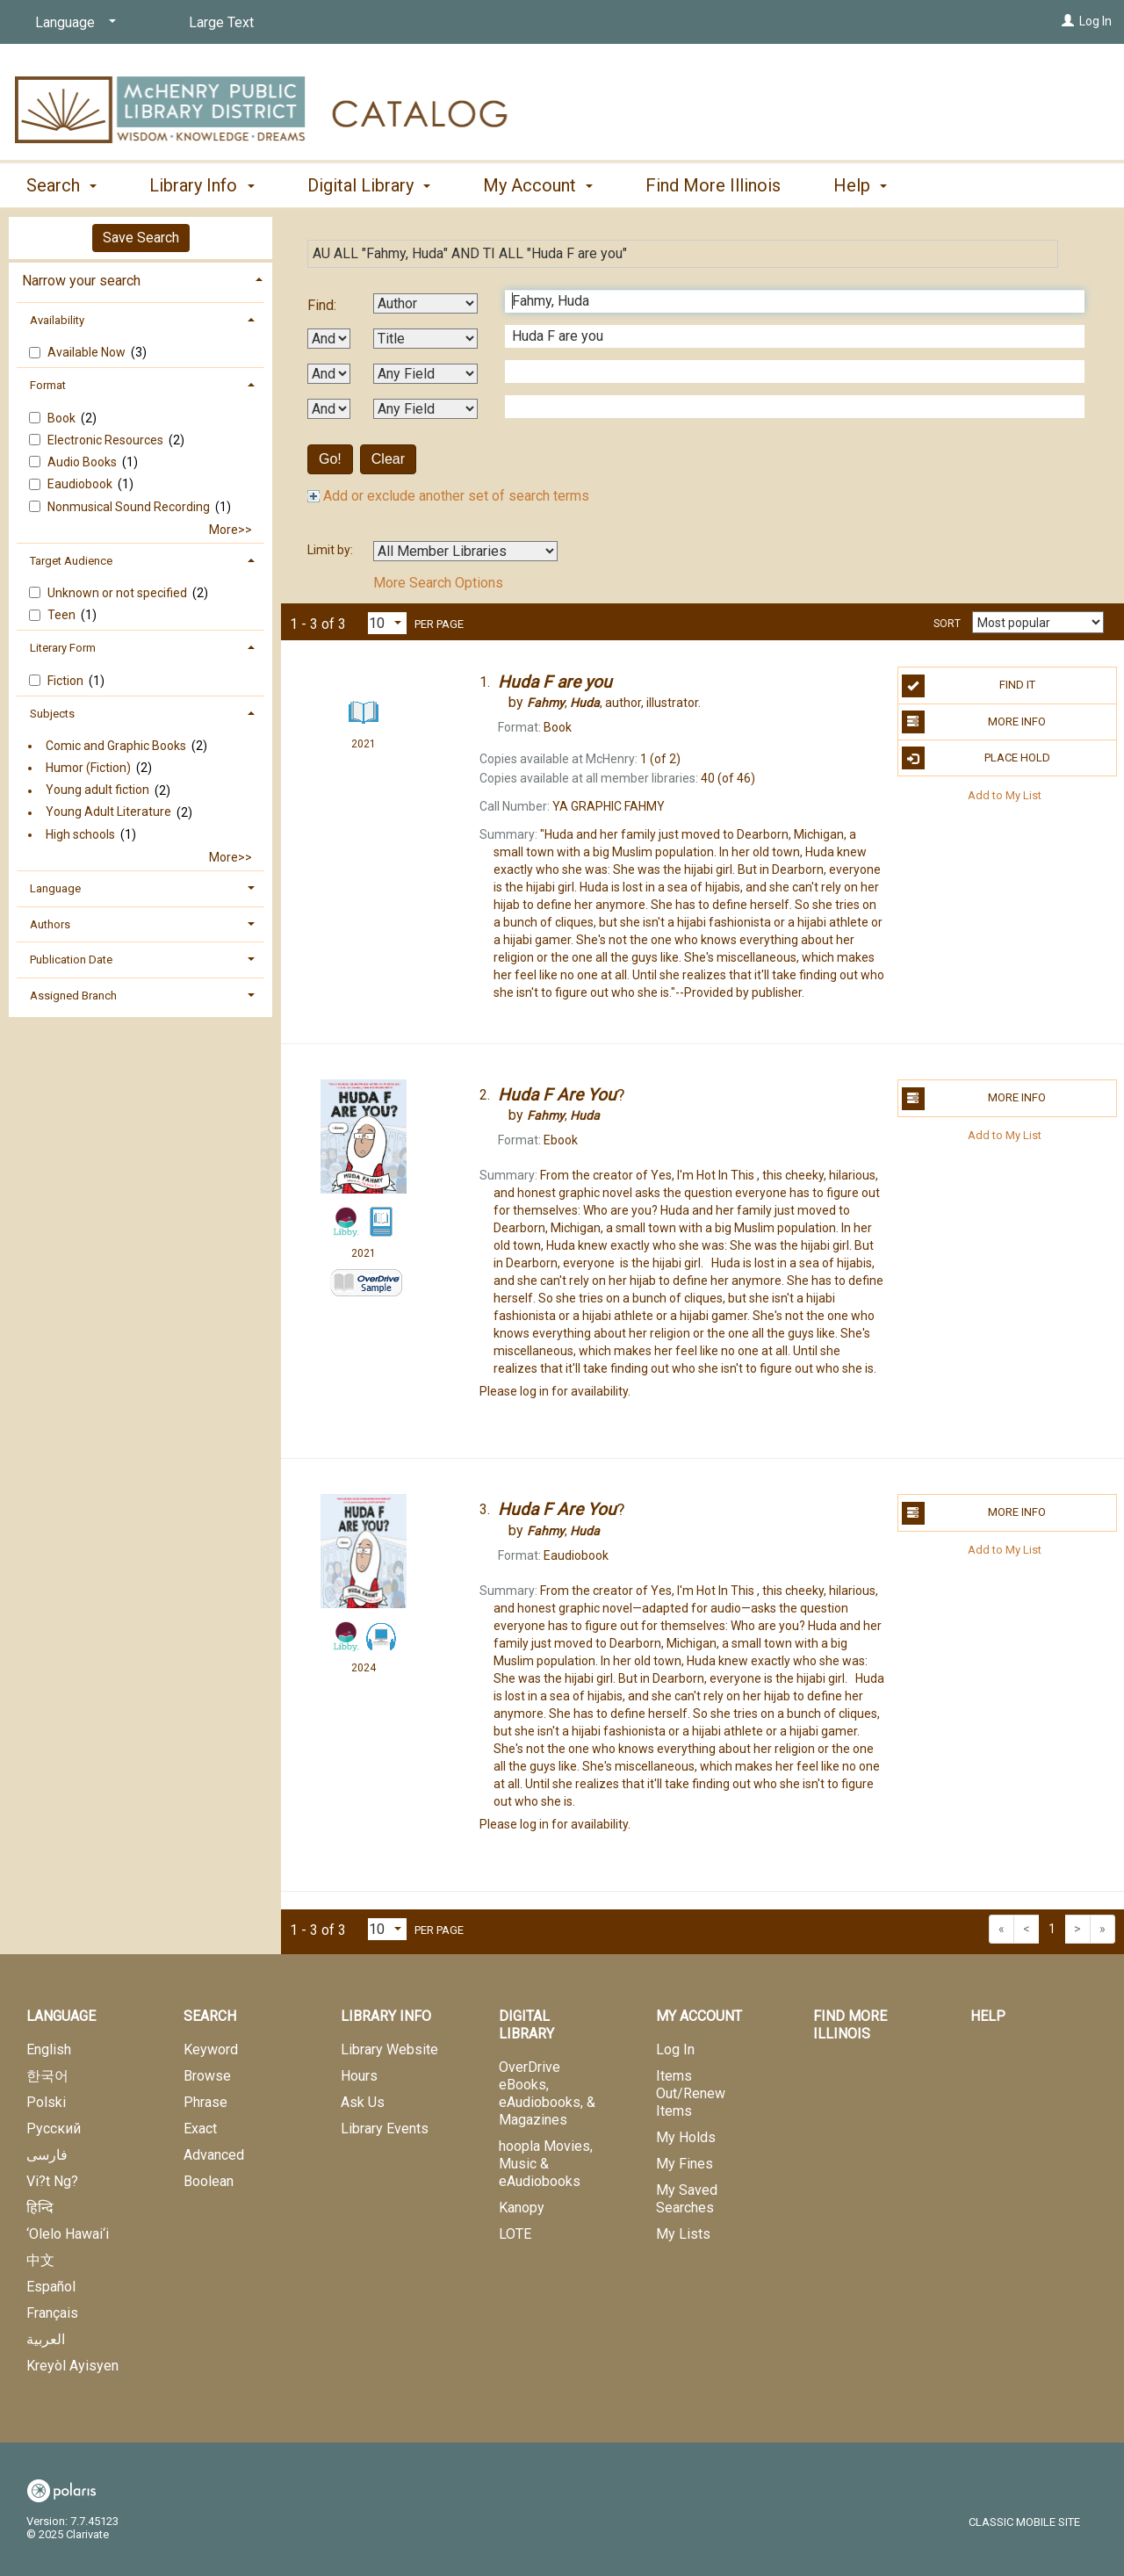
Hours (359, 2075)
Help (987, 2016)
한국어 (47, 2075)
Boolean (209, 2181)
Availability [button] (57, 320)
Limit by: (331, 550)
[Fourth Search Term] (785, 406)
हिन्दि (40, 2207)
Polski (46, 2102)
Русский (53, 2128)
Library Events (385, 2128)
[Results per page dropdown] (387, 623)
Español (51, 2286)
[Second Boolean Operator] (328, 374)
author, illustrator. (614, 703)
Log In (1095, 21)
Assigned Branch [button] (73, 995)
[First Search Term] (785, 301)
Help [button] (860, 185)
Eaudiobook (81, 484)
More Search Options (438, 582)
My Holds (686, 2137)
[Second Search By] (425, 338)
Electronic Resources (106, 440)
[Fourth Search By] (425, 409)
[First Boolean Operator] (328, 338)
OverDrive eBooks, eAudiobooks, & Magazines (547, 2093)
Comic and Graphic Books (116, 746)
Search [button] (61, 185)
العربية (45, 2339)
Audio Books (83, 462)
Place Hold (976, 758)
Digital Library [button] (368, 185)
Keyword (211, 2049)
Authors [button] (50, 924)
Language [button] (55, 888)
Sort (947, 623)
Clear (388, 458)
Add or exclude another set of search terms (448, 495)
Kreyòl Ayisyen (72, 2365)
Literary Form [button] (63, 647)
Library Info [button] (201, 185)
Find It (968, 686)
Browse (207, 2075)
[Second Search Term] (785, 336)
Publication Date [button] (71, 959)
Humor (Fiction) (88, 768)
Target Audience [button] (71, 560)
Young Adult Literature (108, 812)
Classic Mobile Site (1024, 2522)
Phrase (205, 2102)
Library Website (389, 2049)
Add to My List (1004, 794)
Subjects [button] (52, 713)
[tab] (140, 279)
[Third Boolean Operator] (328, 409)
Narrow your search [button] (81, 280)
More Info (974, 722)
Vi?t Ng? (52, 2181)
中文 (40, 2260)
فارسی (47, 2155)
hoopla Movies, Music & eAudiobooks (546, 2164)
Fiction (66, 681)
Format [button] (48, 385)
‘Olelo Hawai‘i (67, 2234)
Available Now (87, 352)
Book (62, 418)
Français (52, 2313)
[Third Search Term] (785, 371)
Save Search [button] (141, 237)
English (48, 2049)
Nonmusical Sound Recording (130, 507)
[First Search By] (425, 303)
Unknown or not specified (118, 593)
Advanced (214, 2155)
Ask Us (363, 2102)
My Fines (684, 2163)
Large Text (221, 22)
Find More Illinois (713, 185)
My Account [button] (538, 185)
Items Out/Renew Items (690, 2093)
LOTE (515, 2234)
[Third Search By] (425, 374)
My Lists (683, 2234)
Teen (62, 615)
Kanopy (521, 2207)
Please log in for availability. (554, 1391)
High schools (80, 834)
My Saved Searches (686, 2199)
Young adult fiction (97, 790)
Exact (200, 2128)
